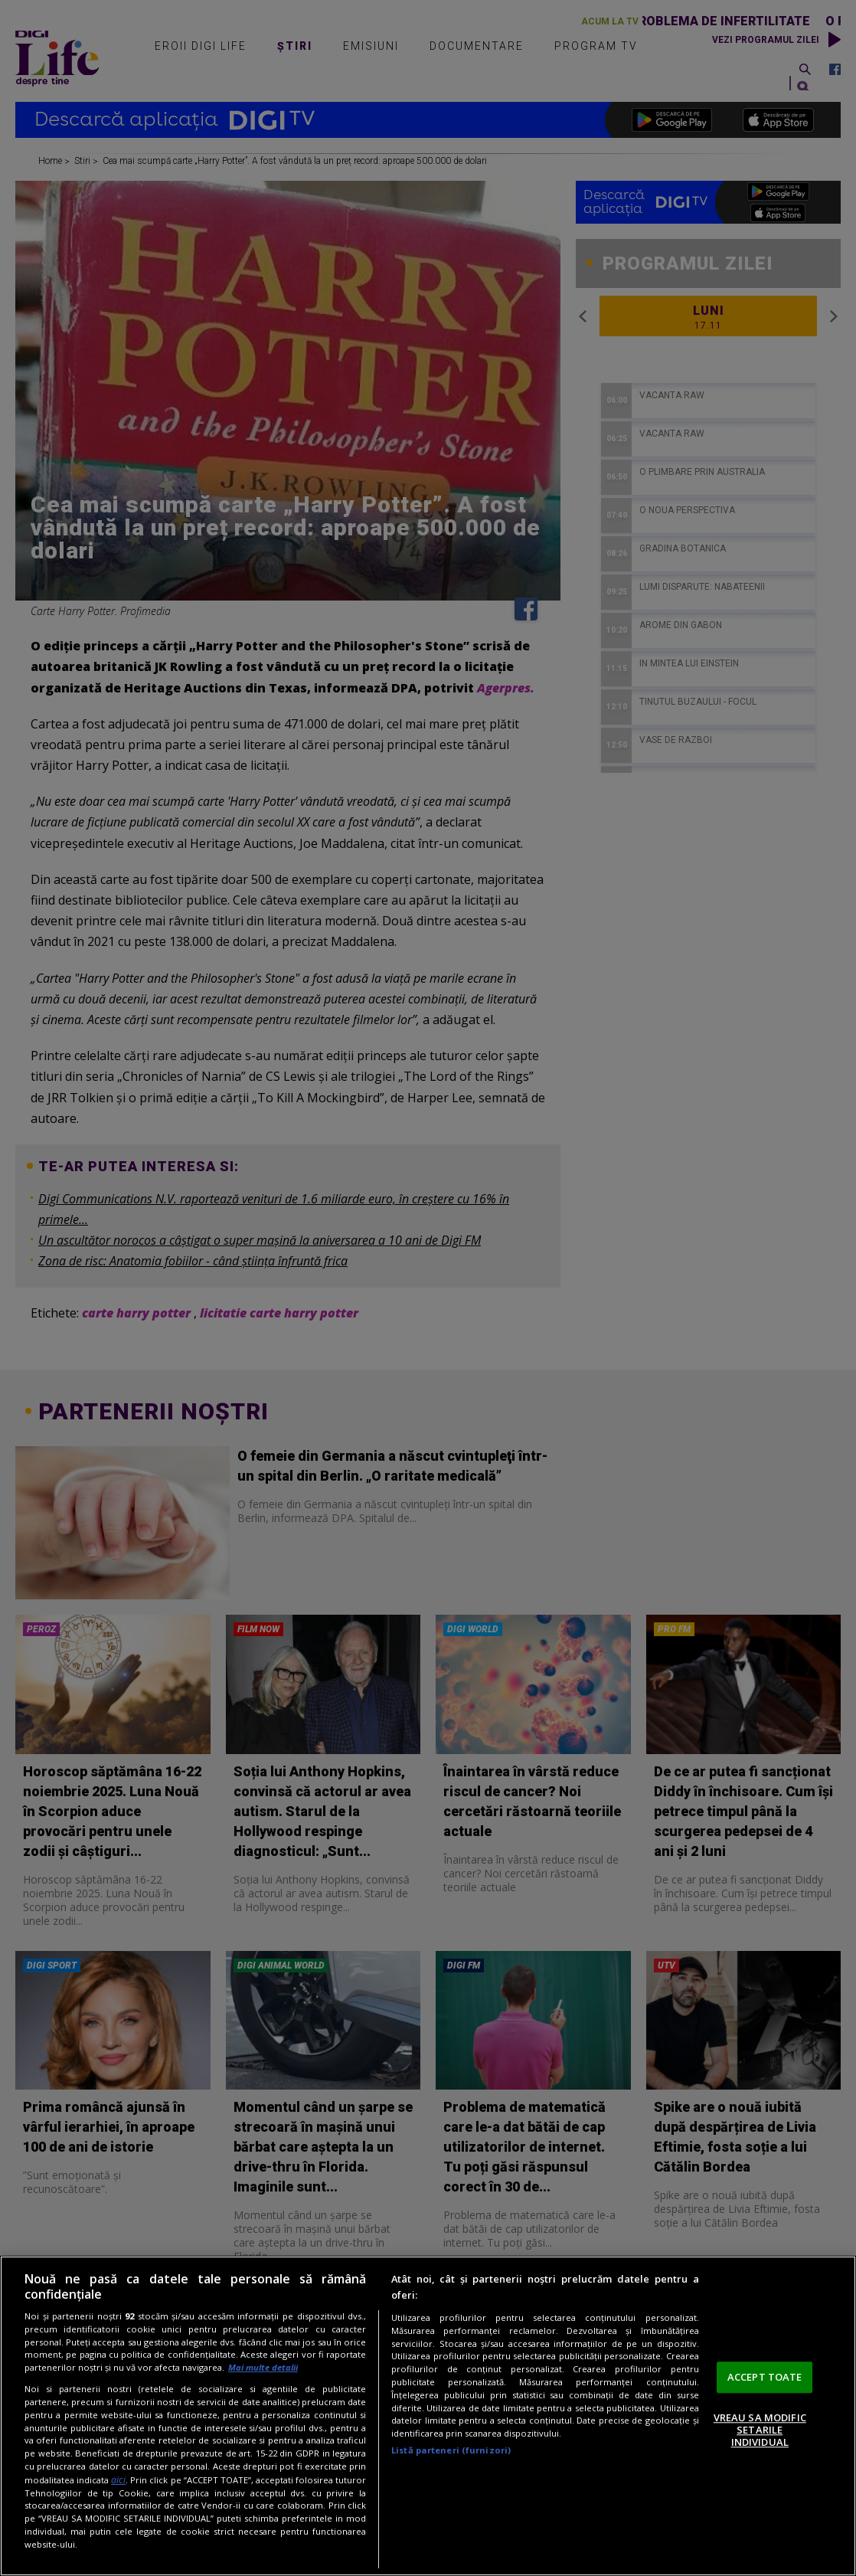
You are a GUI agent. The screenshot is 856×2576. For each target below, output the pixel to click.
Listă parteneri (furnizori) (451, 2450)
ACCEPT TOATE (764, 2377)
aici (118, 2479)
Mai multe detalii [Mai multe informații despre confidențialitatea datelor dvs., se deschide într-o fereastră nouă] (263, 2367)
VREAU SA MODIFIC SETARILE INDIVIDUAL (760, 2430)
